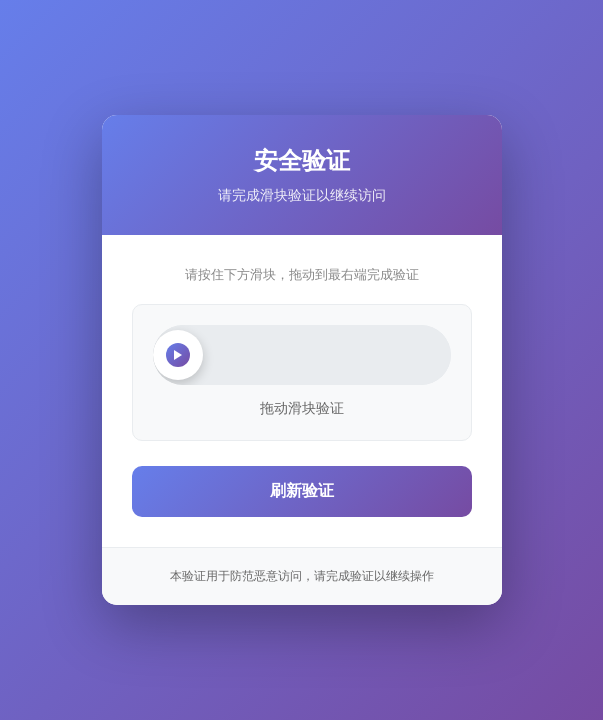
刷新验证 (302, 490)
